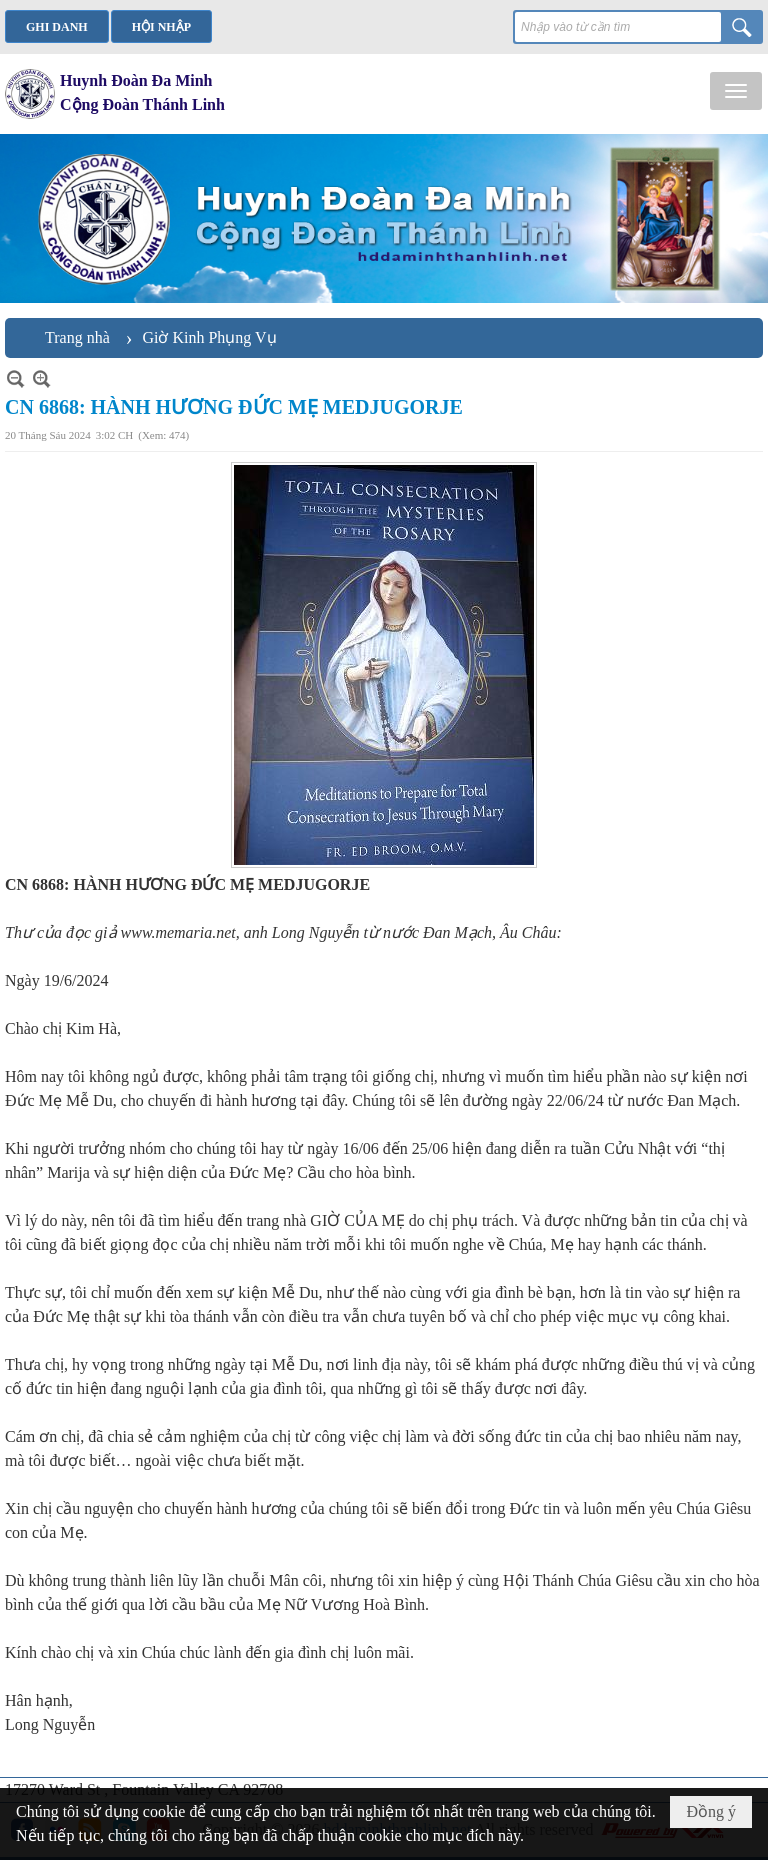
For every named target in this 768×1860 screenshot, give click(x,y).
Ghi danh (57, 27)
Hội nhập (161, 27)
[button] (736, 91)
